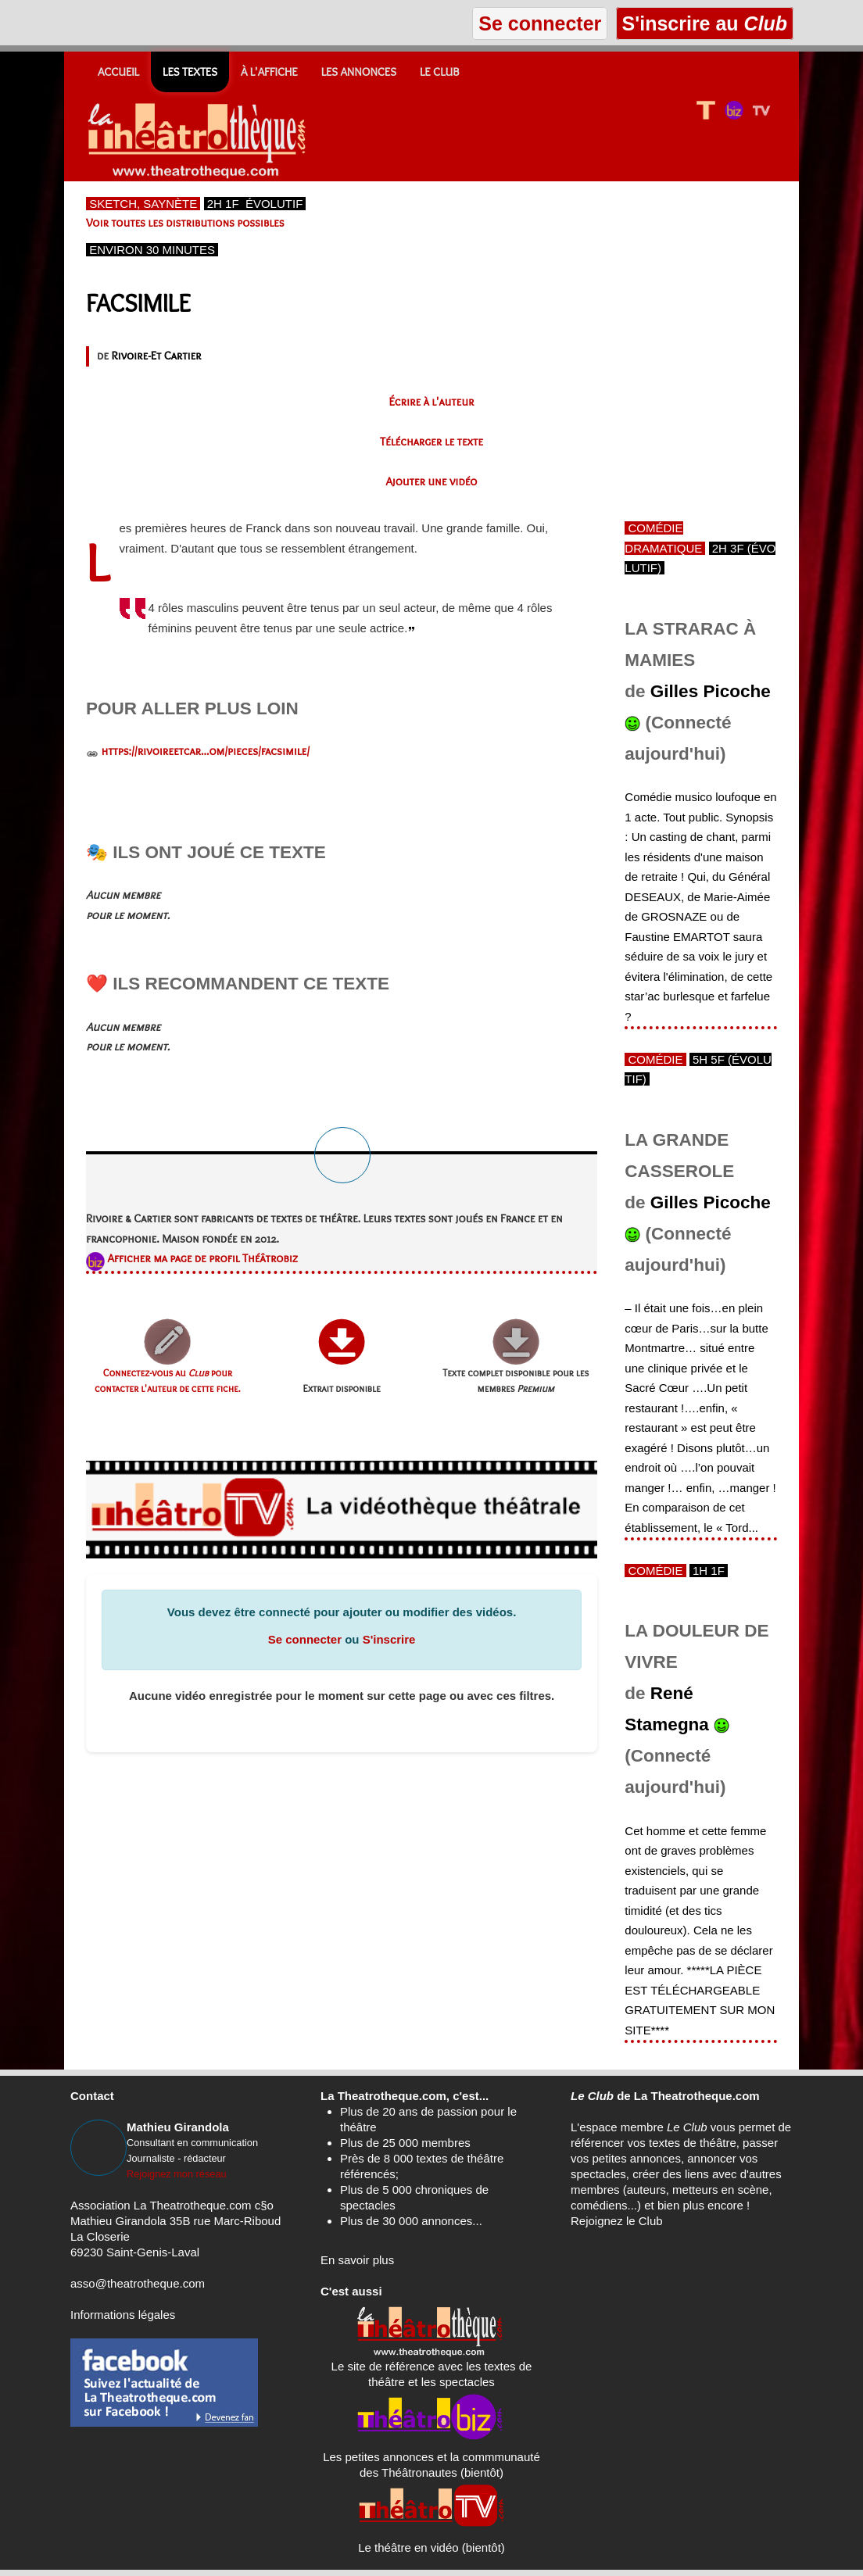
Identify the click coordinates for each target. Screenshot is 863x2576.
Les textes (190, 72)
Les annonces (358, 72)
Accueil (118, 72)
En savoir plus (357, 2260)
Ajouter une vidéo (432, 481)
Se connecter (305, 1639)
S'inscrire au (705, 23)
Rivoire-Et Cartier (156, 356)
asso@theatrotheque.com (137, 2283)
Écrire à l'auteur (431, 402)
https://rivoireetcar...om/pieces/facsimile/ (205, 751)
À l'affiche (269, 72)
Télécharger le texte (431, 442)
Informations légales (122, 2314)
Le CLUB (440, 72)
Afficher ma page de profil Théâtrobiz (202, 1258)
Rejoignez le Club (617, 2220)
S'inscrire (389, 1639)
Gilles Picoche (710, 691)
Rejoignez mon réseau (177, 2174)
